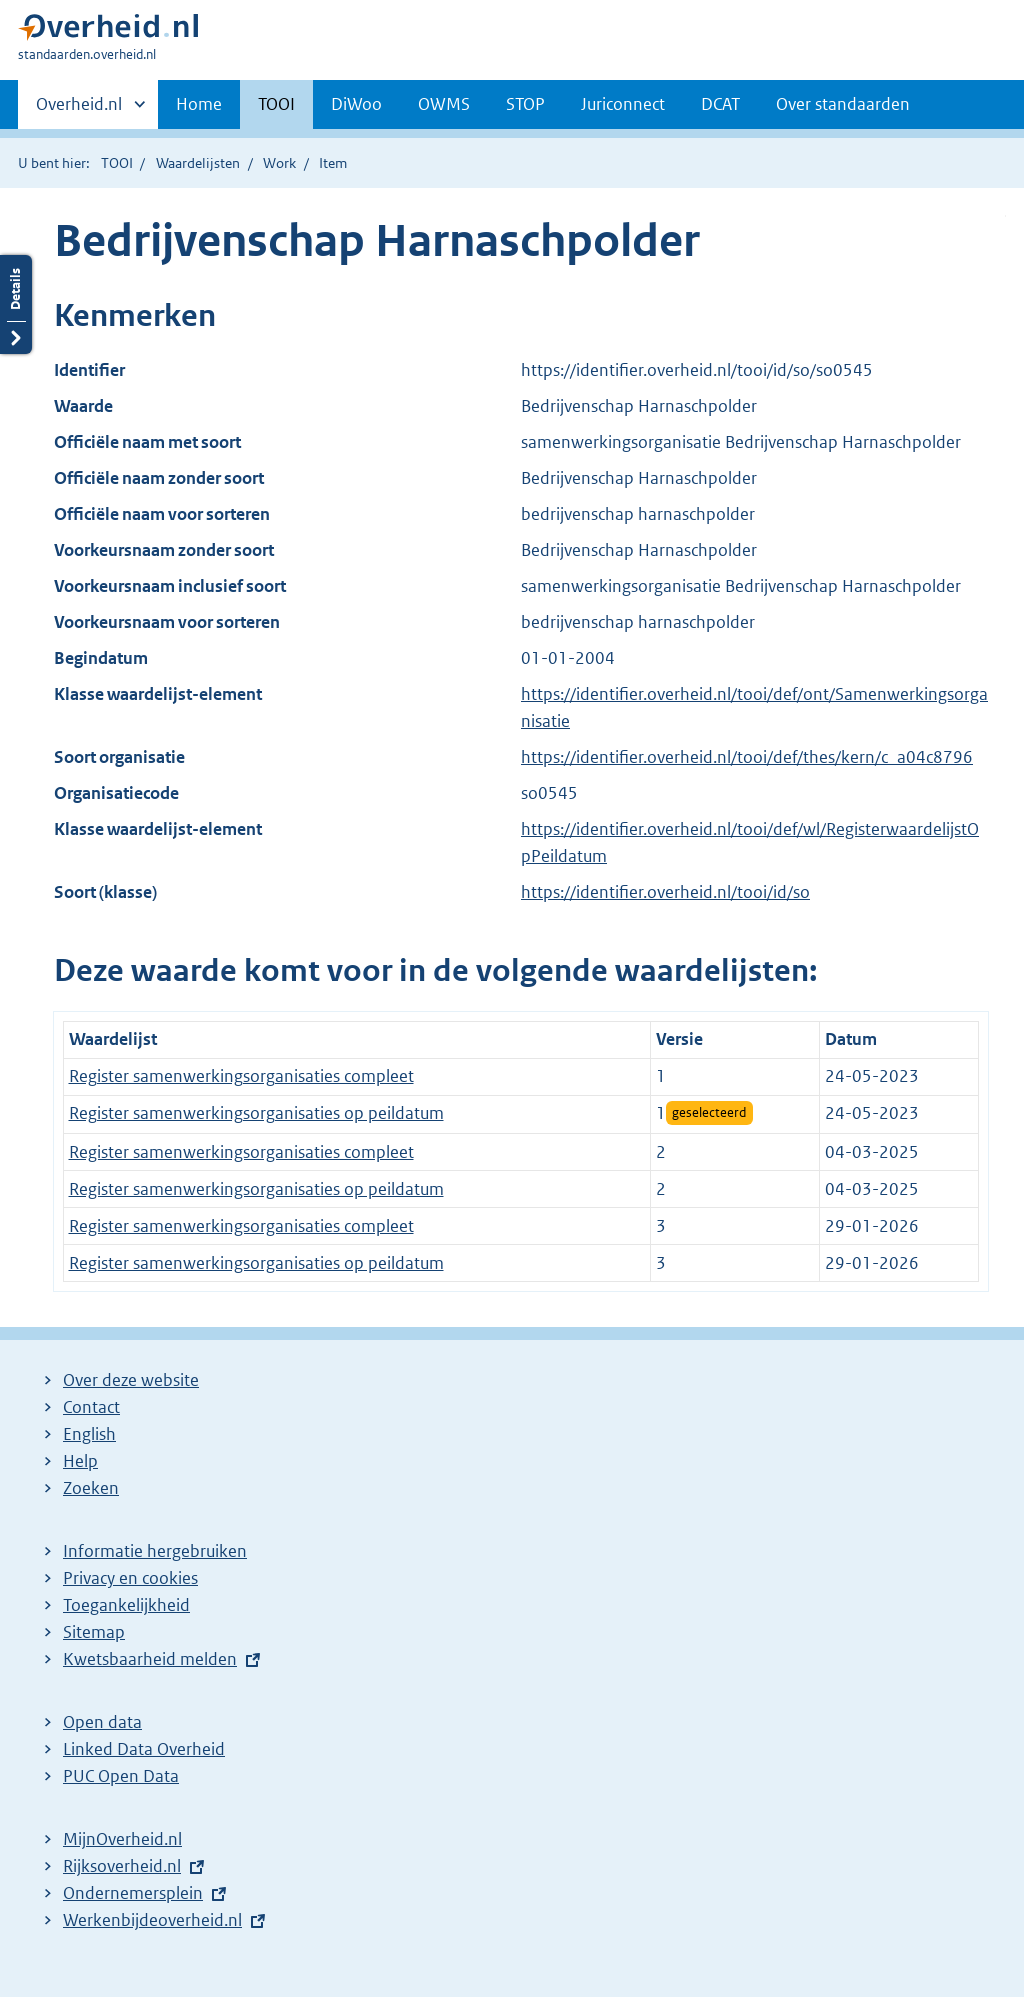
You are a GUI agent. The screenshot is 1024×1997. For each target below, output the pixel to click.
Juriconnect (623, 104)
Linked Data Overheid (144, 1749)
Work (279, 163)
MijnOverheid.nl (122, 1839)
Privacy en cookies (130, 1578)
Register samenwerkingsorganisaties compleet (241, 1076)
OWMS (444, 104)
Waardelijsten (198, 163)
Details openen (16, 304)
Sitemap (94, 1632)
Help (80, 1461)
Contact (91, 1407)
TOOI (276, 104)
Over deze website (131, 1380)
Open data (102, 1722)
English (89, 1434)
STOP (525, 104)
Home (199, 104)
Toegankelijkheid (126, 1605)
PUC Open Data (121, 1776)
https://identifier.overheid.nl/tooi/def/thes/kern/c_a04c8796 (747, 757)
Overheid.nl (79, 110)
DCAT (720, 104)
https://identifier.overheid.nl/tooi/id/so (665, 892)
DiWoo (356, 104)
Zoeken (91, 1488)
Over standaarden (843, 104)
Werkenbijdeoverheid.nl (152, 1920)
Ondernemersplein (133, 1893)
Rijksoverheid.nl (122, 1866)
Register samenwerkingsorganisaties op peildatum (256, 1113)
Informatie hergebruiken (155, 1551)
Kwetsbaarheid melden (150, 1659)
